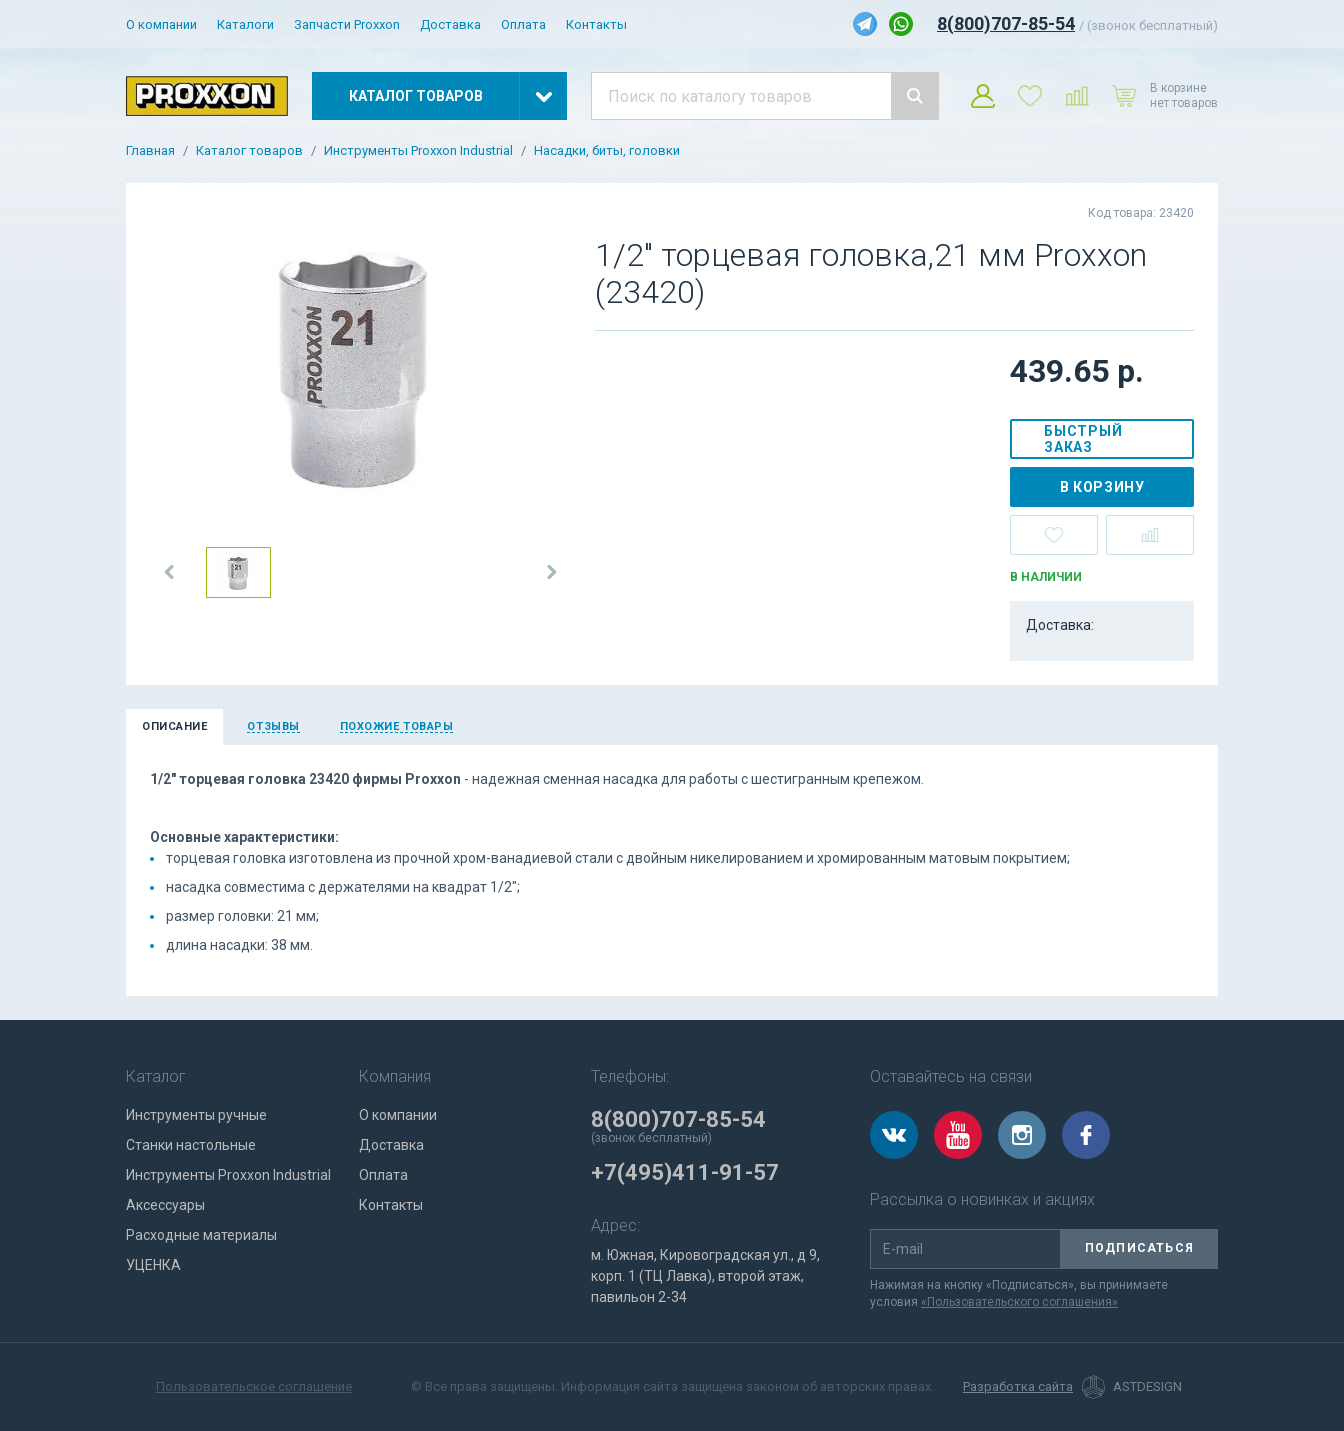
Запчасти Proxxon (347, 24)
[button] (170, 572)
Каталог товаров (249, 151)
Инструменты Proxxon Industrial (418, 151)
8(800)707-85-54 (1006, 23)
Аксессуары (165, 1205)
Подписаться (1139, 1248)
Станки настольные (191, 1145)
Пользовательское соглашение (254, 1386)
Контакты (596, 24)
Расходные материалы (201, 1235)
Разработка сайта (1018, 1387)
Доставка (450, 24)
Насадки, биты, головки (607, 151)
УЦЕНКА (153, 1265)
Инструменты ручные (196, 1115)
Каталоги (245, 24)
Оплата (523, 24)
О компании (161, 24)
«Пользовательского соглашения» (1019, 1302)
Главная (150, 151)
